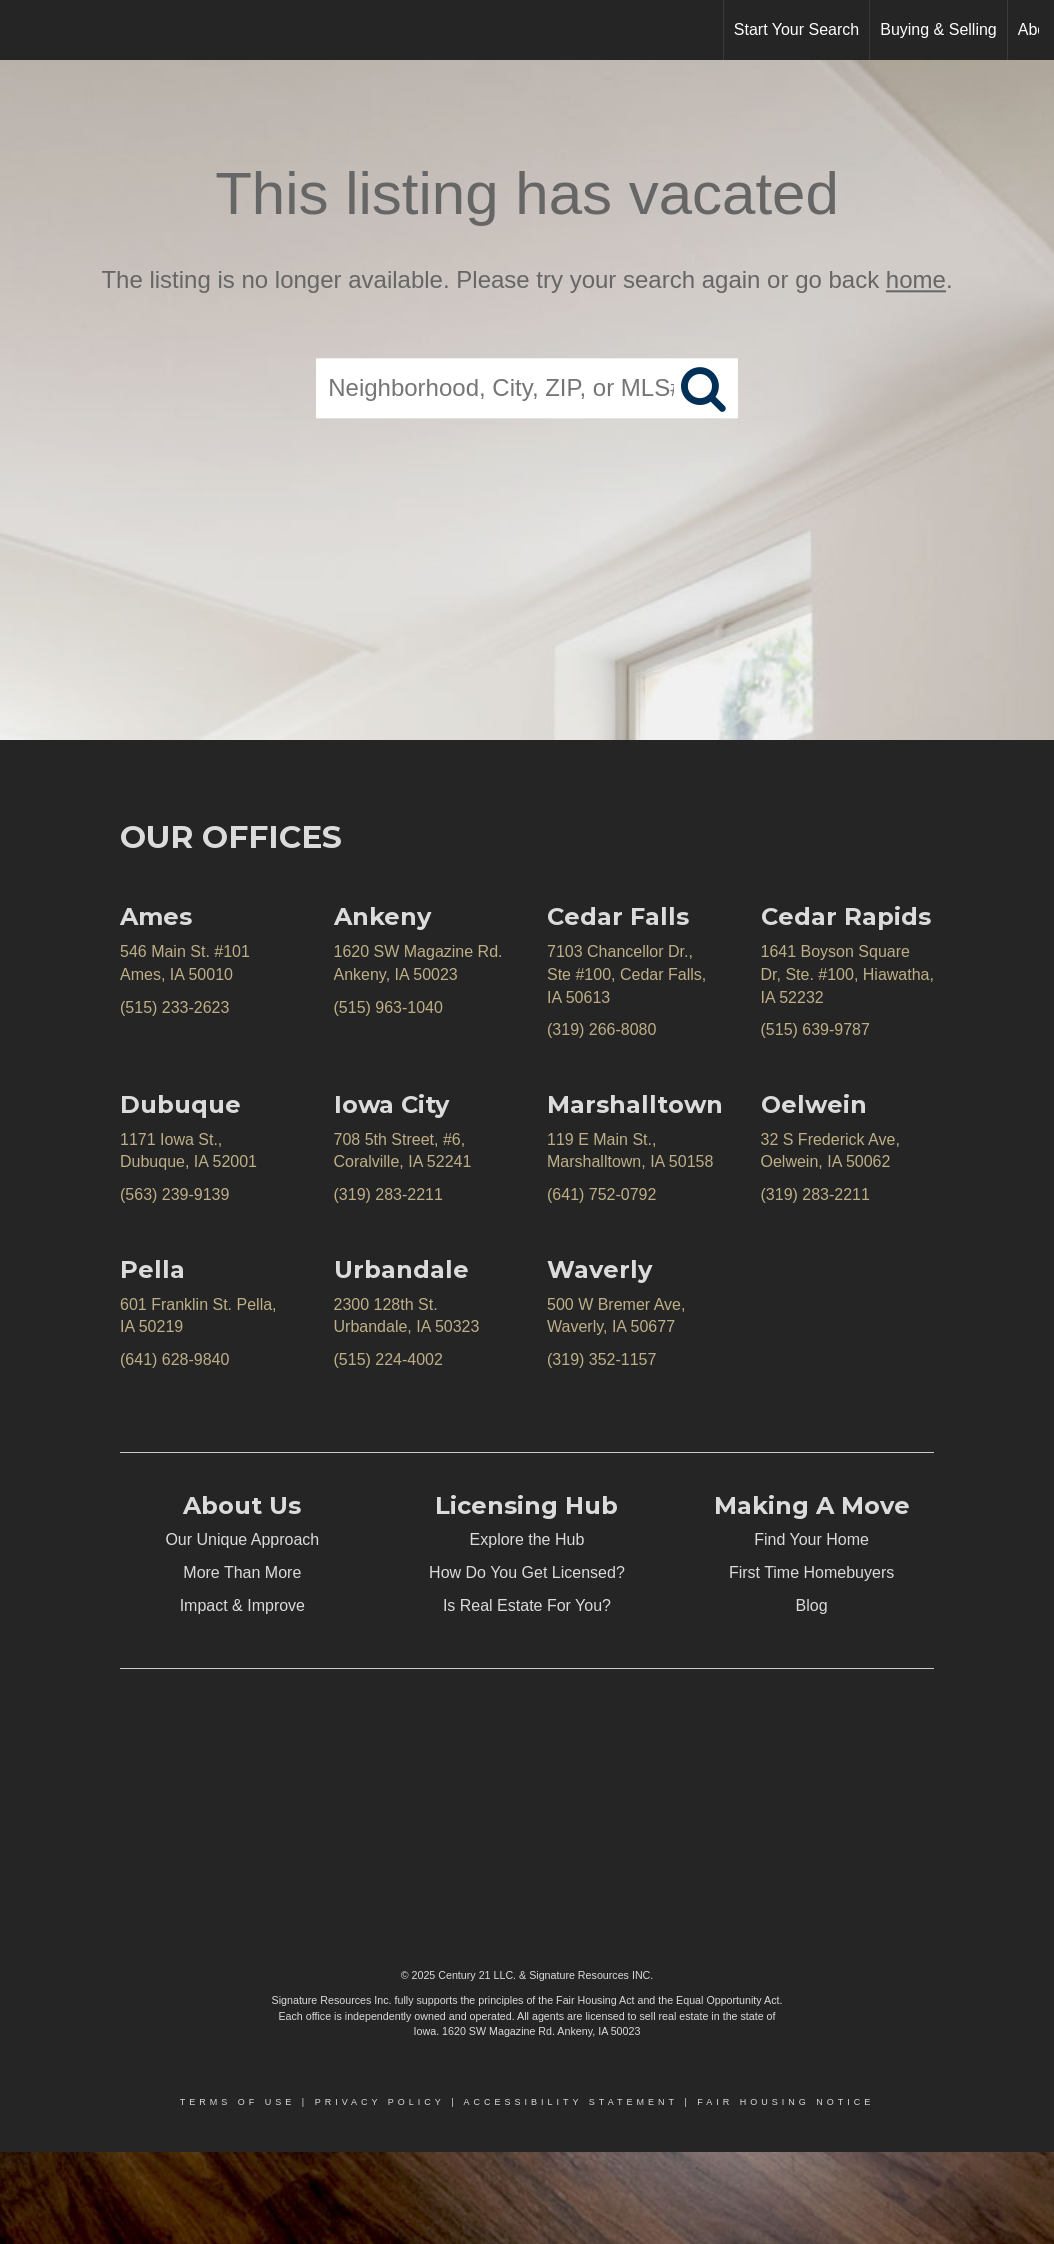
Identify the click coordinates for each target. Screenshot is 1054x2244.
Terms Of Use (238, 2102)
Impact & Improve (242, 1605)
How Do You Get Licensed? (527, 1572)
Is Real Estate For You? (527, 1605)
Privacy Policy (380, 2102)
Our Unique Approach (242, 1539)
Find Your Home (811, 1539)
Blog (812, 1605)
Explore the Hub (527, 1539)
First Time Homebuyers (811, 1572)
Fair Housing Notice (785, 2102)
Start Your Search (796, 29)
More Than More (242, 1572)
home (916, 279)
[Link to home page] (25, 30)
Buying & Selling (938, 29)
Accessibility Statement (571, 2102)
